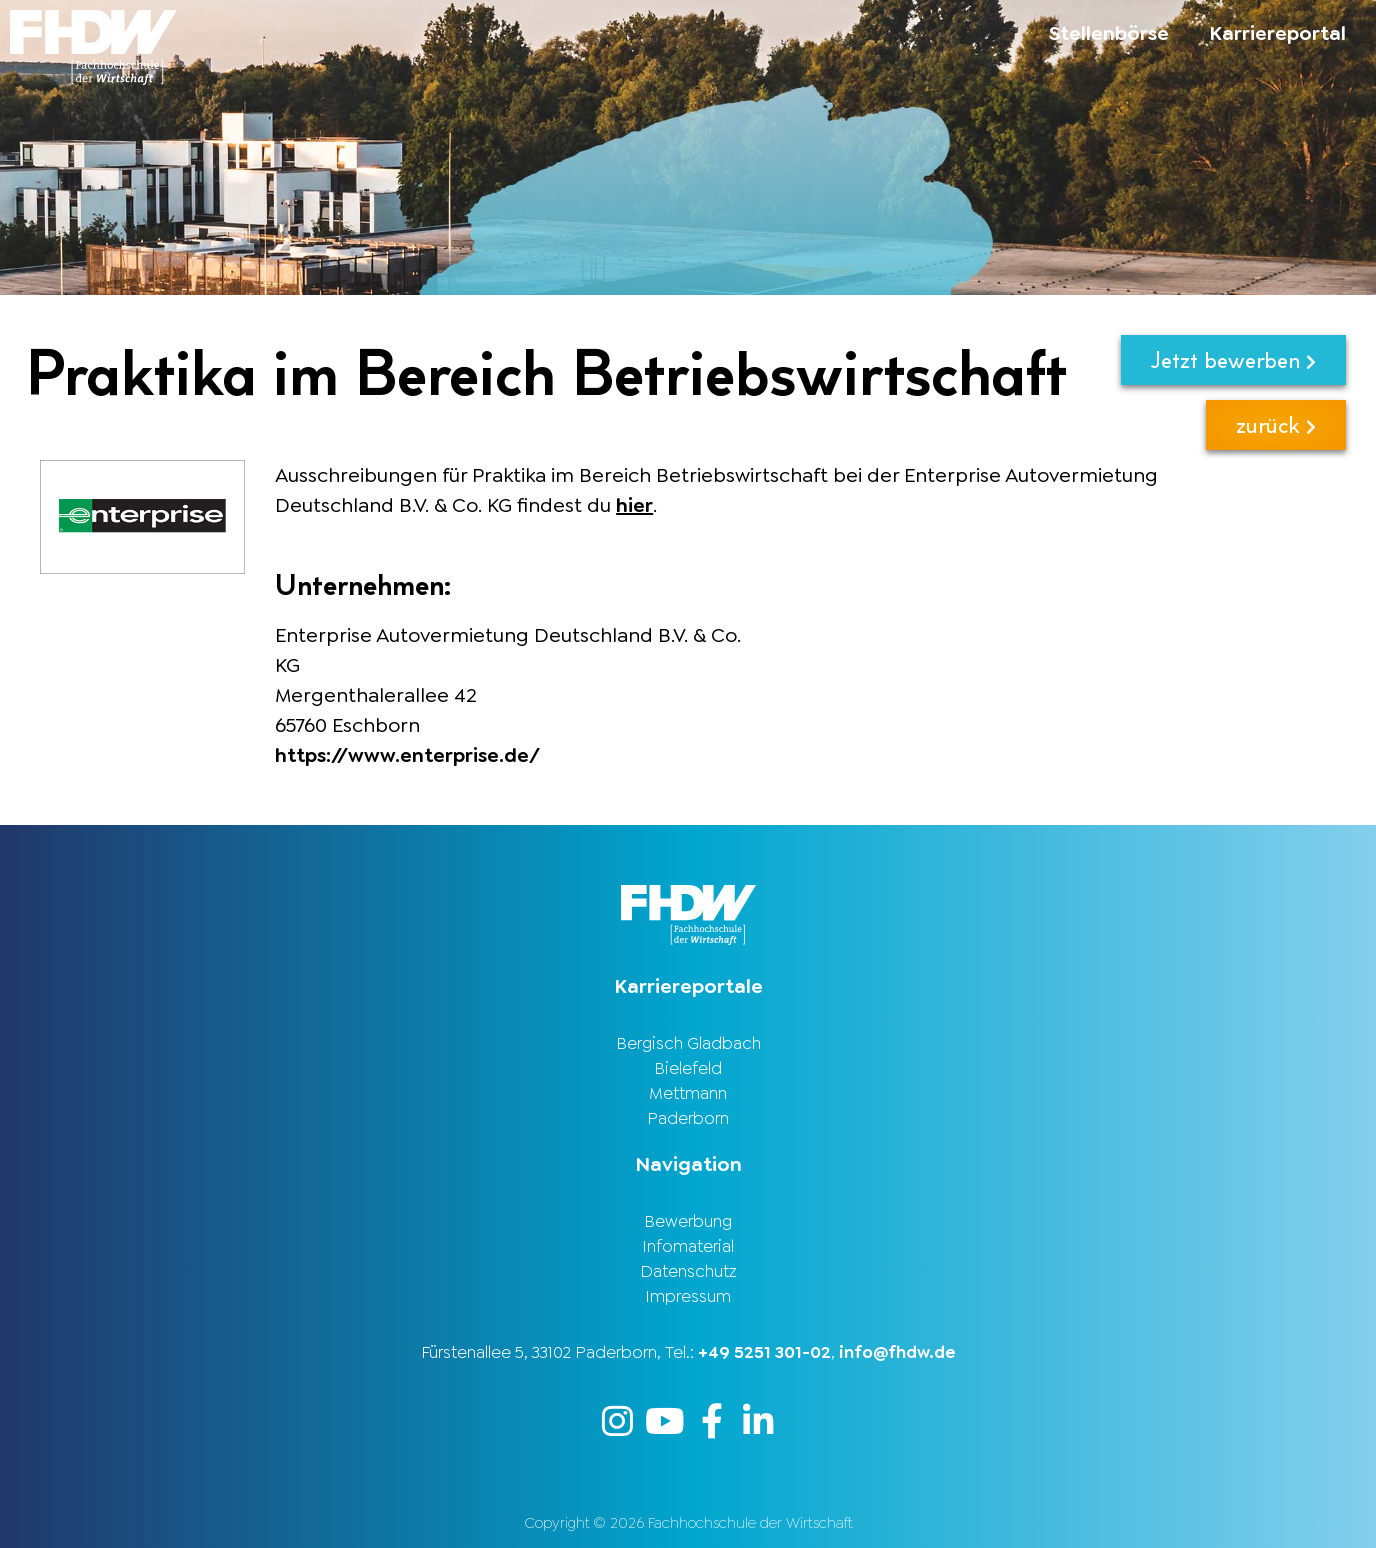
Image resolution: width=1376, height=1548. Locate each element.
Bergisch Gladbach (688, 1043)
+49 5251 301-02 (764, 1352)
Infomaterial (688, 1246)
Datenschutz (688, 1271)
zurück (1276, 424)
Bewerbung (688, 1221)
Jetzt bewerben (1233, 359)
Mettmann (688, 1093)
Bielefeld (688, 1068)
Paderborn (688, 1118)
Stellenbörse (1109, 33)
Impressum (688, 1296)
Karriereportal (1277, 33)
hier (634, 505)
